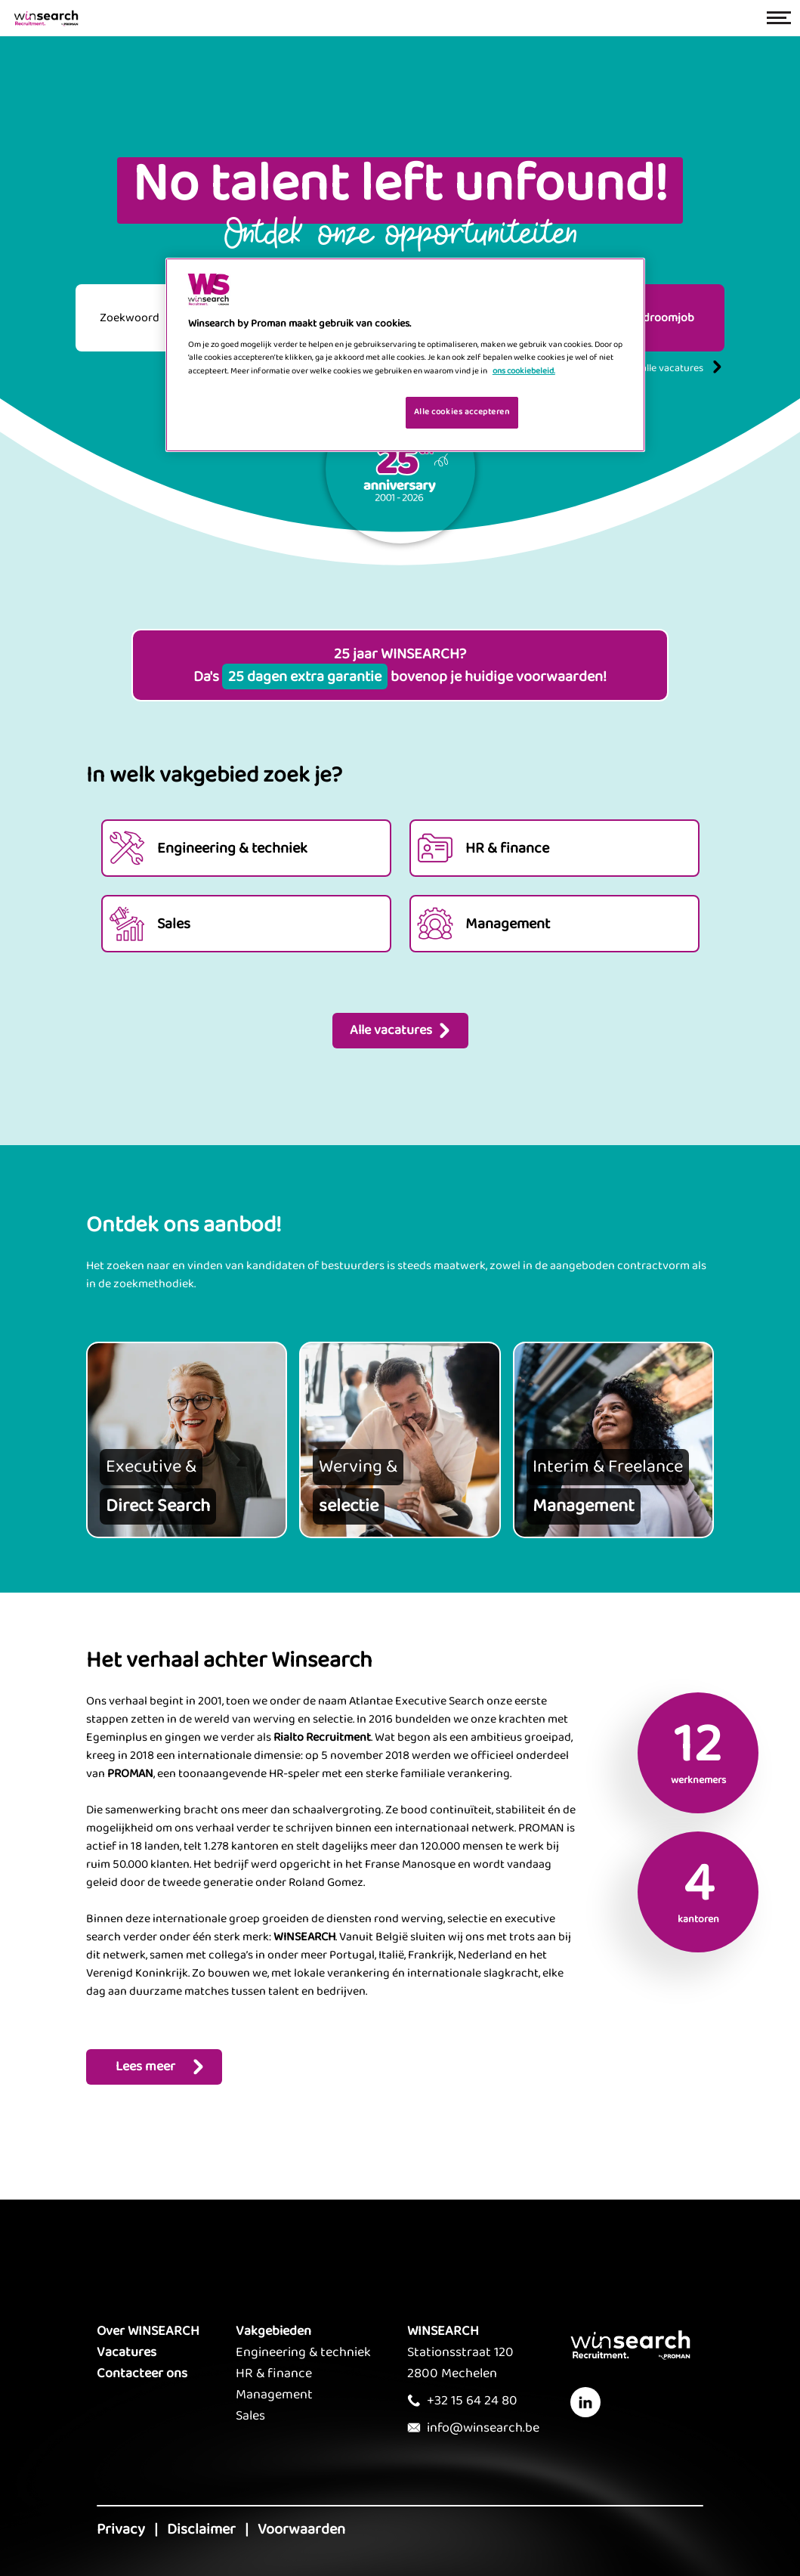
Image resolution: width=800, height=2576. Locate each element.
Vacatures (126, 2352)
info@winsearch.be (483, 2427)
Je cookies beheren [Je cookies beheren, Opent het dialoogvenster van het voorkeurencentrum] (345, 411)
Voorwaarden (301, 2529)
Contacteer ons (142, 2373)
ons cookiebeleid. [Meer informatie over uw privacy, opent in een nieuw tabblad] (524, 371)
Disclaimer (201, 2529)
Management (274, 2394)
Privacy (121, 2529)
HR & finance (274, 2373)
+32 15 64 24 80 (472, 2400)
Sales (250, 2415)
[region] (405, 355)
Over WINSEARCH (148, 2331)
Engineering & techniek (303, 2352)
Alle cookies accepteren (462, 412)
